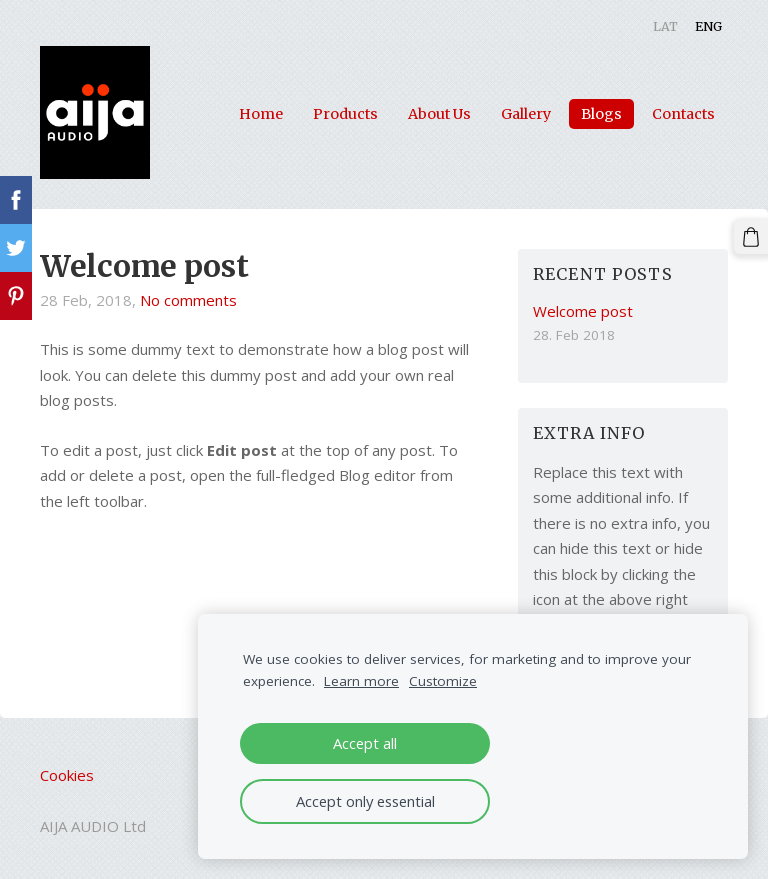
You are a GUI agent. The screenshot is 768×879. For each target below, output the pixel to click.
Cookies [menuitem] (67, 775)
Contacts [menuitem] (683, 114)
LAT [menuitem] (665, 26)
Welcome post (144, 266)
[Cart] (751, 237)
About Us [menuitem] (439, 114)
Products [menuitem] (345, 114)
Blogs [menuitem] (601, 114)
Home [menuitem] (261, 114)
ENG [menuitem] (708, 26)
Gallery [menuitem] (526, 114)
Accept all (365, 743)
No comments (188, 300)
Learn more (361, 681)
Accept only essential (365, 801)
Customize (443, 681)
